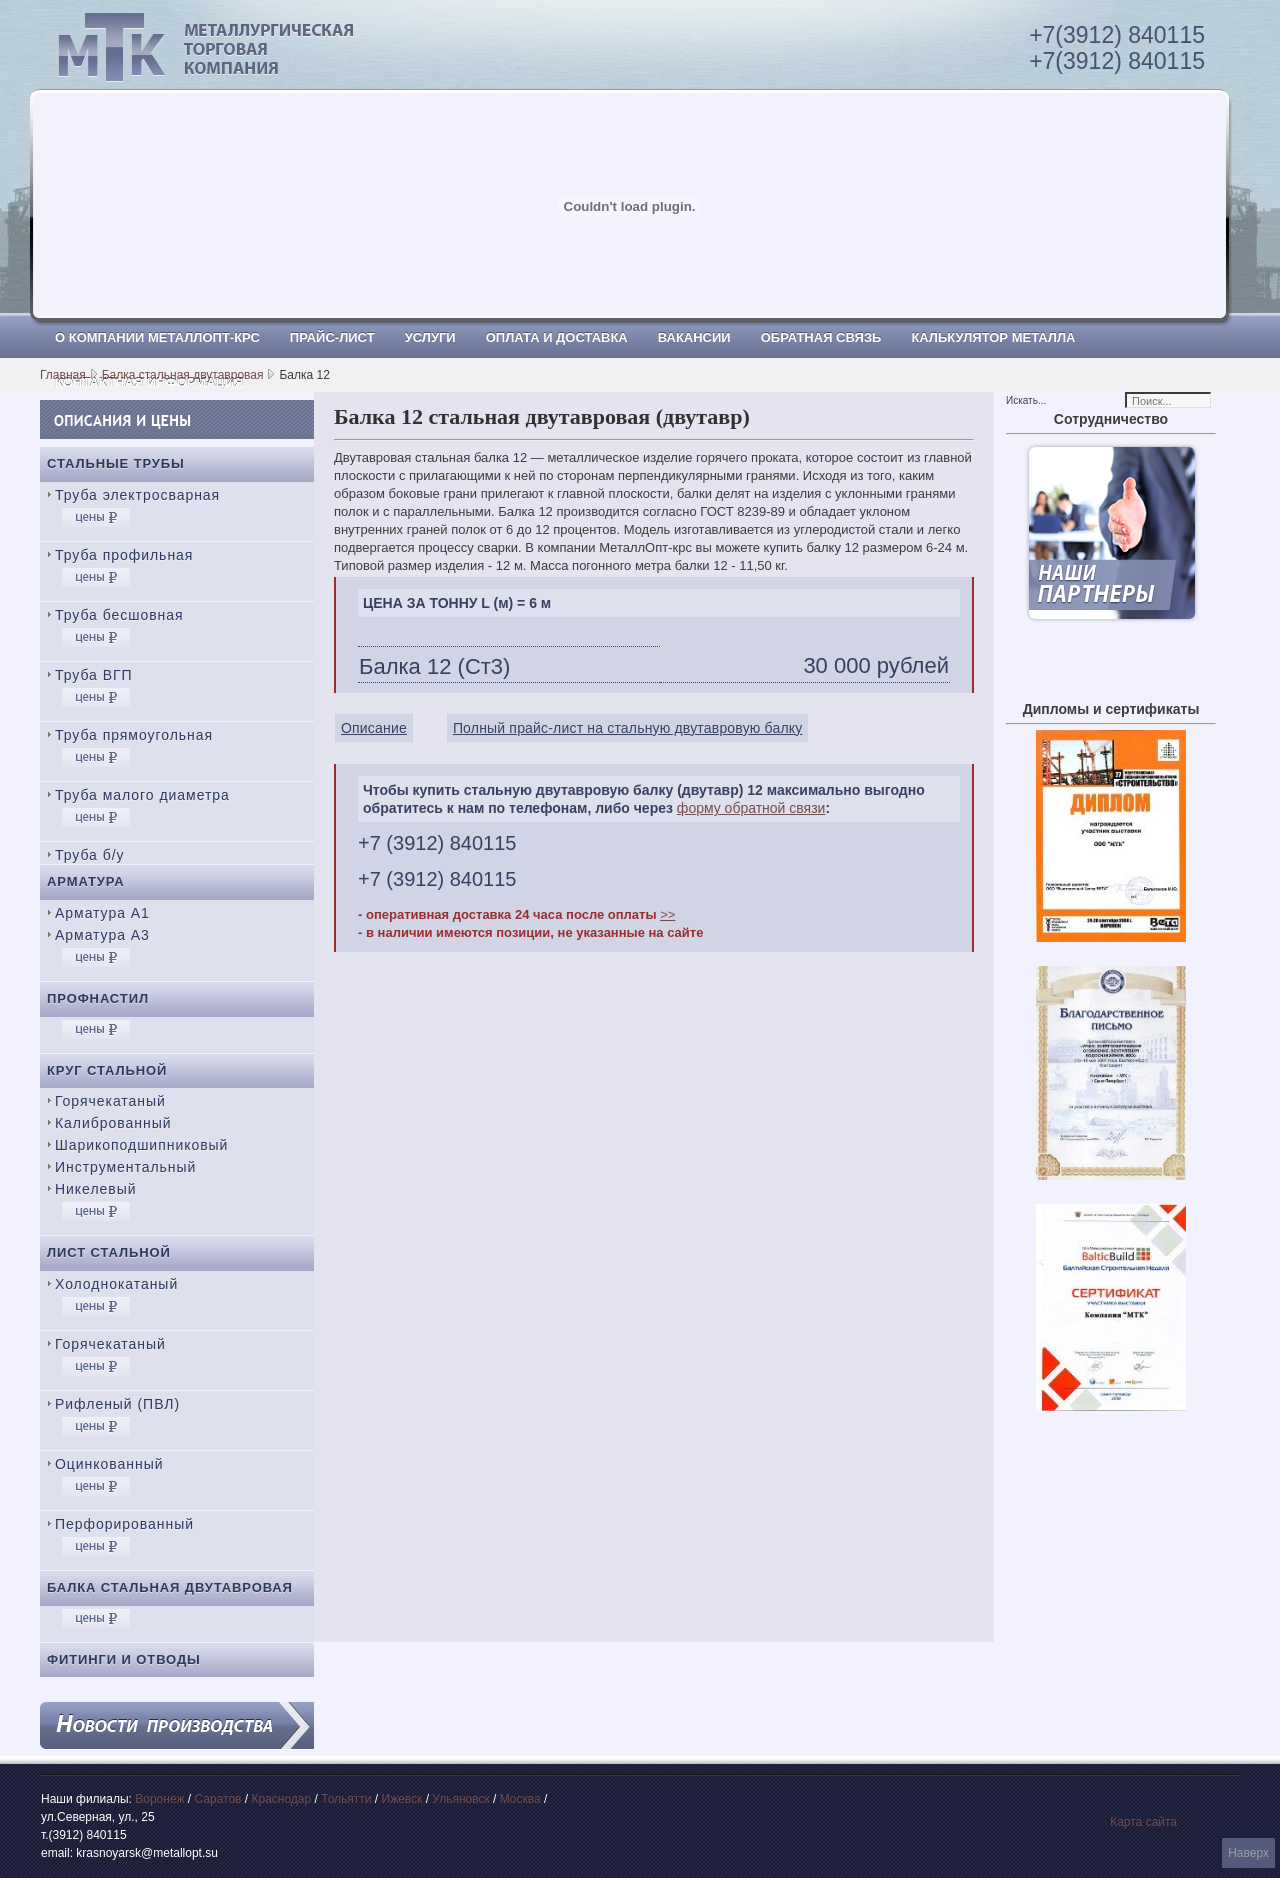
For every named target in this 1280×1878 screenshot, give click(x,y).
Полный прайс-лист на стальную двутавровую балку (628, 728)
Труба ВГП (94, 675)
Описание (374, 728)
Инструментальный (125, 1167)
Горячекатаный (110, 1101)
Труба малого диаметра (142, 795)
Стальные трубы (116, 463)
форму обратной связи (751, 808)
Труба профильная (124, 555)
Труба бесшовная (119, 615)
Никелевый (95, 1189)
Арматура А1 (102, 913)
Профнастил (98, 998)
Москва (520, 1799)
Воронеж (159, 1799)
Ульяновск (460, 1799)
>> (667, 914)
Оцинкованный (109, 1464)
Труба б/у (90, 855)
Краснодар (281, 1799)
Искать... (1026, 400)
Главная (63, 375)
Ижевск (402, 1799)
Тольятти (346, 1799)
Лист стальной (109, 1252)
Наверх (1248, 1853)
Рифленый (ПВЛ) (117, 1404)
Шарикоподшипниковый (141, 1145)
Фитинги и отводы (124, 1659)
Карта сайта (1143, 1822)
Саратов (218, 1799)
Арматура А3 (102, 935)
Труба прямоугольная (134, 735)
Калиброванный (113, 1123)
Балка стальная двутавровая (183, 375)
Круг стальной (107, 1070)
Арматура (86, 881)
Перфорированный (124, 1524)
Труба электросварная (137, 495)
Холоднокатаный (116, 1284)
